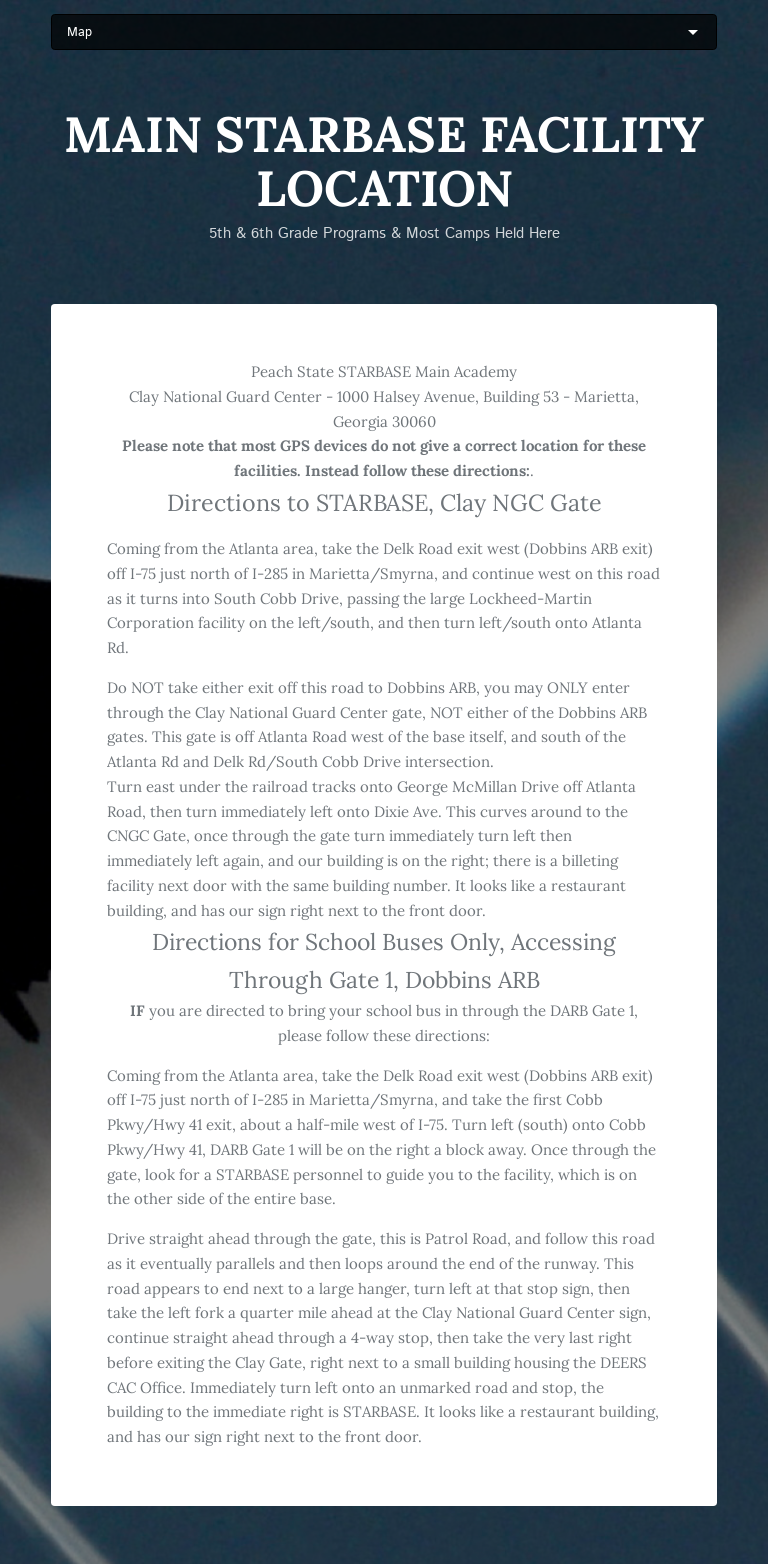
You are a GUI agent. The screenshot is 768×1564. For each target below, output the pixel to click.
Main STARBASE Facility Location (384, 161)
